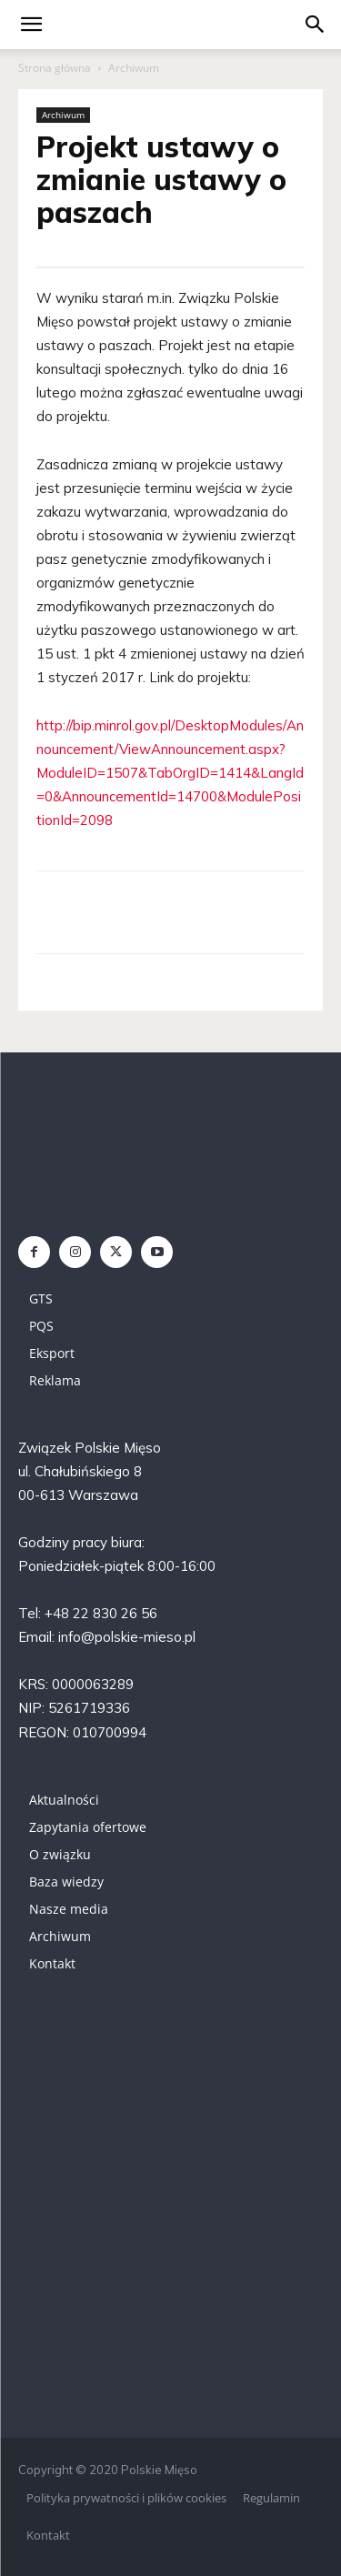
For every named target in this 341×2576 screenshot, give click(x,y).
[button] (315, 24)
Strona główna (54, 67)
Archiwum (133, 67)
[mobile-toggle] (31, 24)
